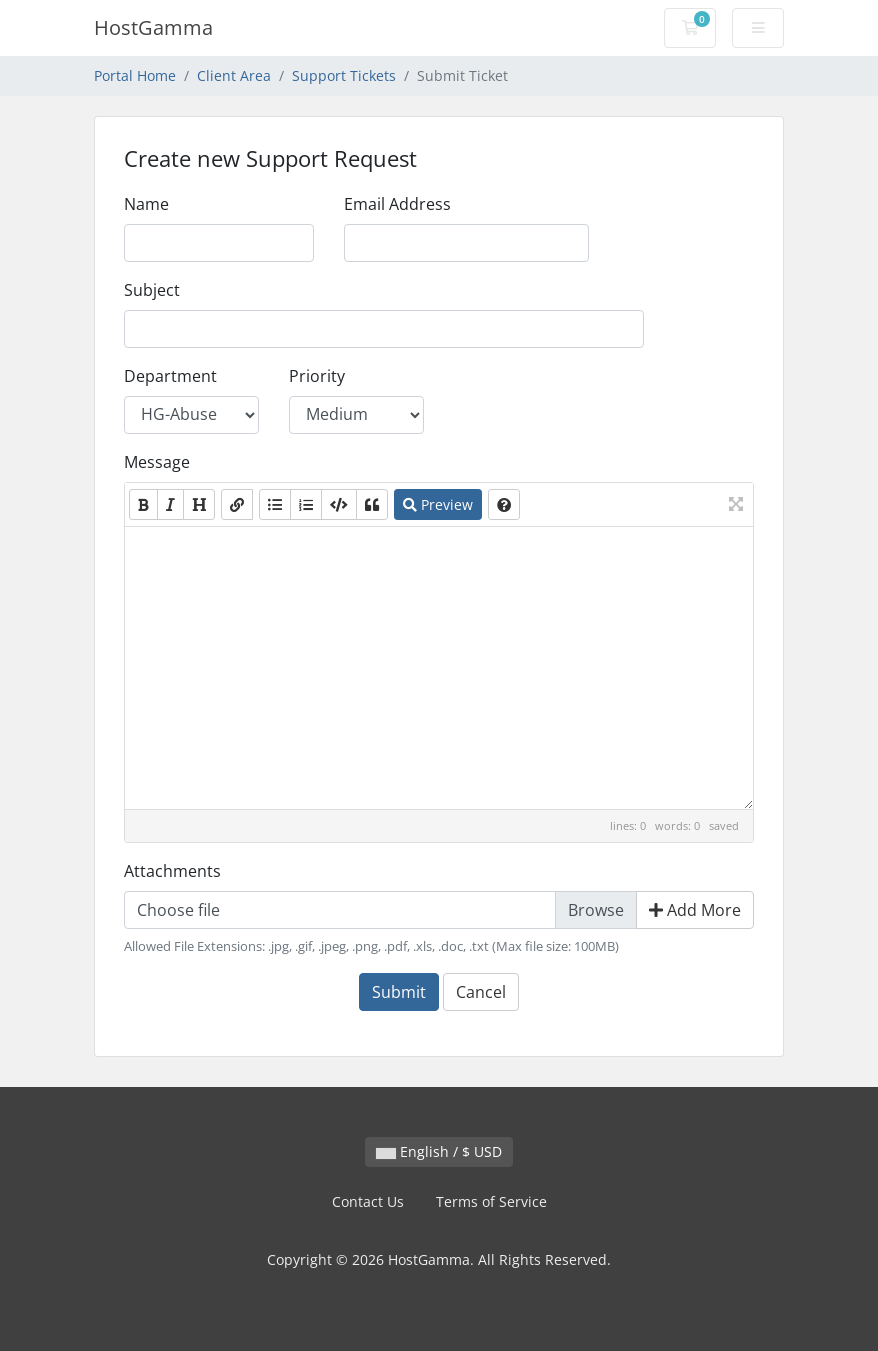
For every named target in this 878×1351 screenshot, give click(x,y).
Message (157, 462)
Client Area (234, 75)
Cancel (481, 992)
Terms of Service (491, 1201)
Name (146, 204)
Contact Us (368, 1201)
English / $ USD (439, 1151)
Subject (152, 290)
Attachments (172, 871)
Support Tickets (344, 75)
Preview (438, 504)
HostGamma (153, 27)
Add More (695, 910)
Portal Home (135, 75)
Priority (317, 376)
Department (170, 376)
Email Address (397, 204)
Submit (399, 992)
